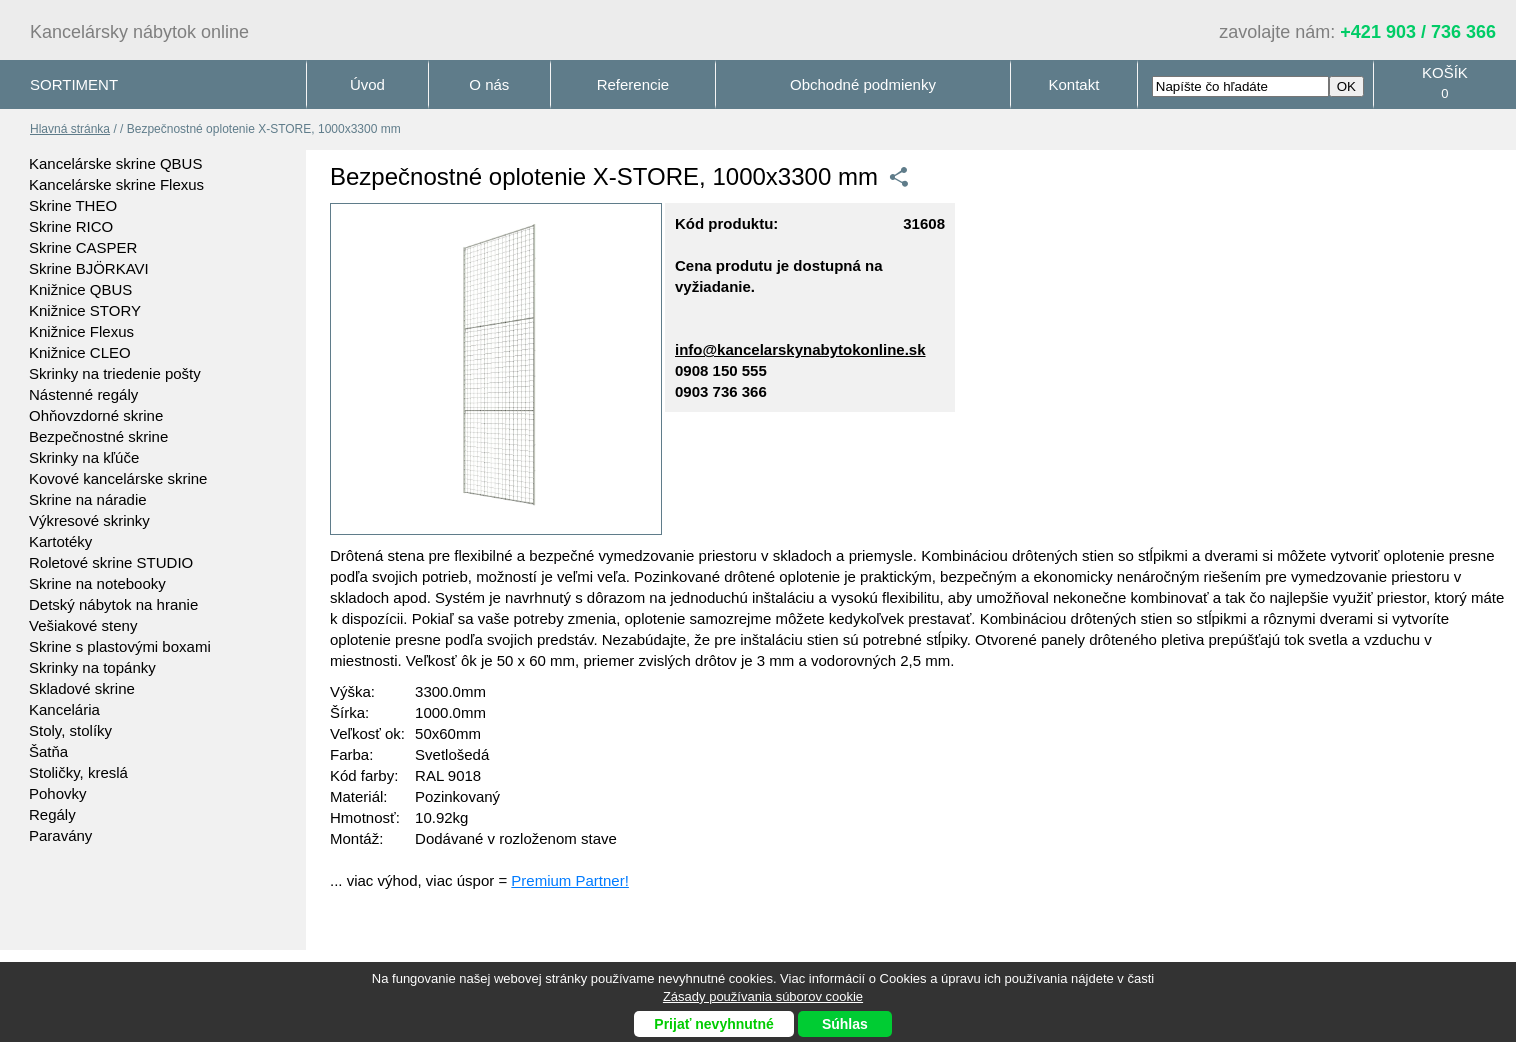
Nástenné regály (83, 394)
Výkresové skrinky (89, 520)
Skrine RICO (71, 226)
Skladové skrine (82, 688)
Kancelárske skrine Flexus (116, 184)
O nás (489, 84)
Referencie (633, 84)
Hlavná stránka (70, 129)
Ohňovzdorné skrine (96, 415)
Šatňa (48, 751)
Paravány (60, 835)
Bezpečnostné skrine (98, 436)
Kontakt (1073, 84)
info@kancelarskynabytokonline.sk (800, 349)
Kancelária (64, 709)
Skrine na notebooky (97, 583)
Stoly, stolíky (70, 730)
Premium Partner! (570, 880)
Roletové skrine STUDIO (111, 562)
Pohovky (58, 793)
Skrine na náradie (88, 499)
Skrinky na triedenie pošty (115, 373)
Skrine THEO (73, 205)
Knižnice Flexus (81, 331)
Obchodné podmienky (863, 84)
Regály (52, 814)
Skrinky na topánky (92, 667)
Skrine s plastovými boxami (120, 646)
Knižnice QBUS (80, 289)
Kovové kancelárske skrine (118, 478)
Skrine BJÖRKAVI (89, 268)
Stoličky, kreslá (78, 772)
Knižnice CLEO (80, 352)
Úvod (367, 84)
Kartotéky (60, 541)
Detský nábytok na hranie (113, 604)
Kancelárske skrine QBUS (115, 163)
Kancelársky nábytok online (139, 32)
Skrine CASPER (83, 247)
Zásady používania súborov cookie (763, 996)
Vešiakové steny (83, 625)
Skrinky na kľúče (84, 457)
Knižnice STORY (85, 310)
